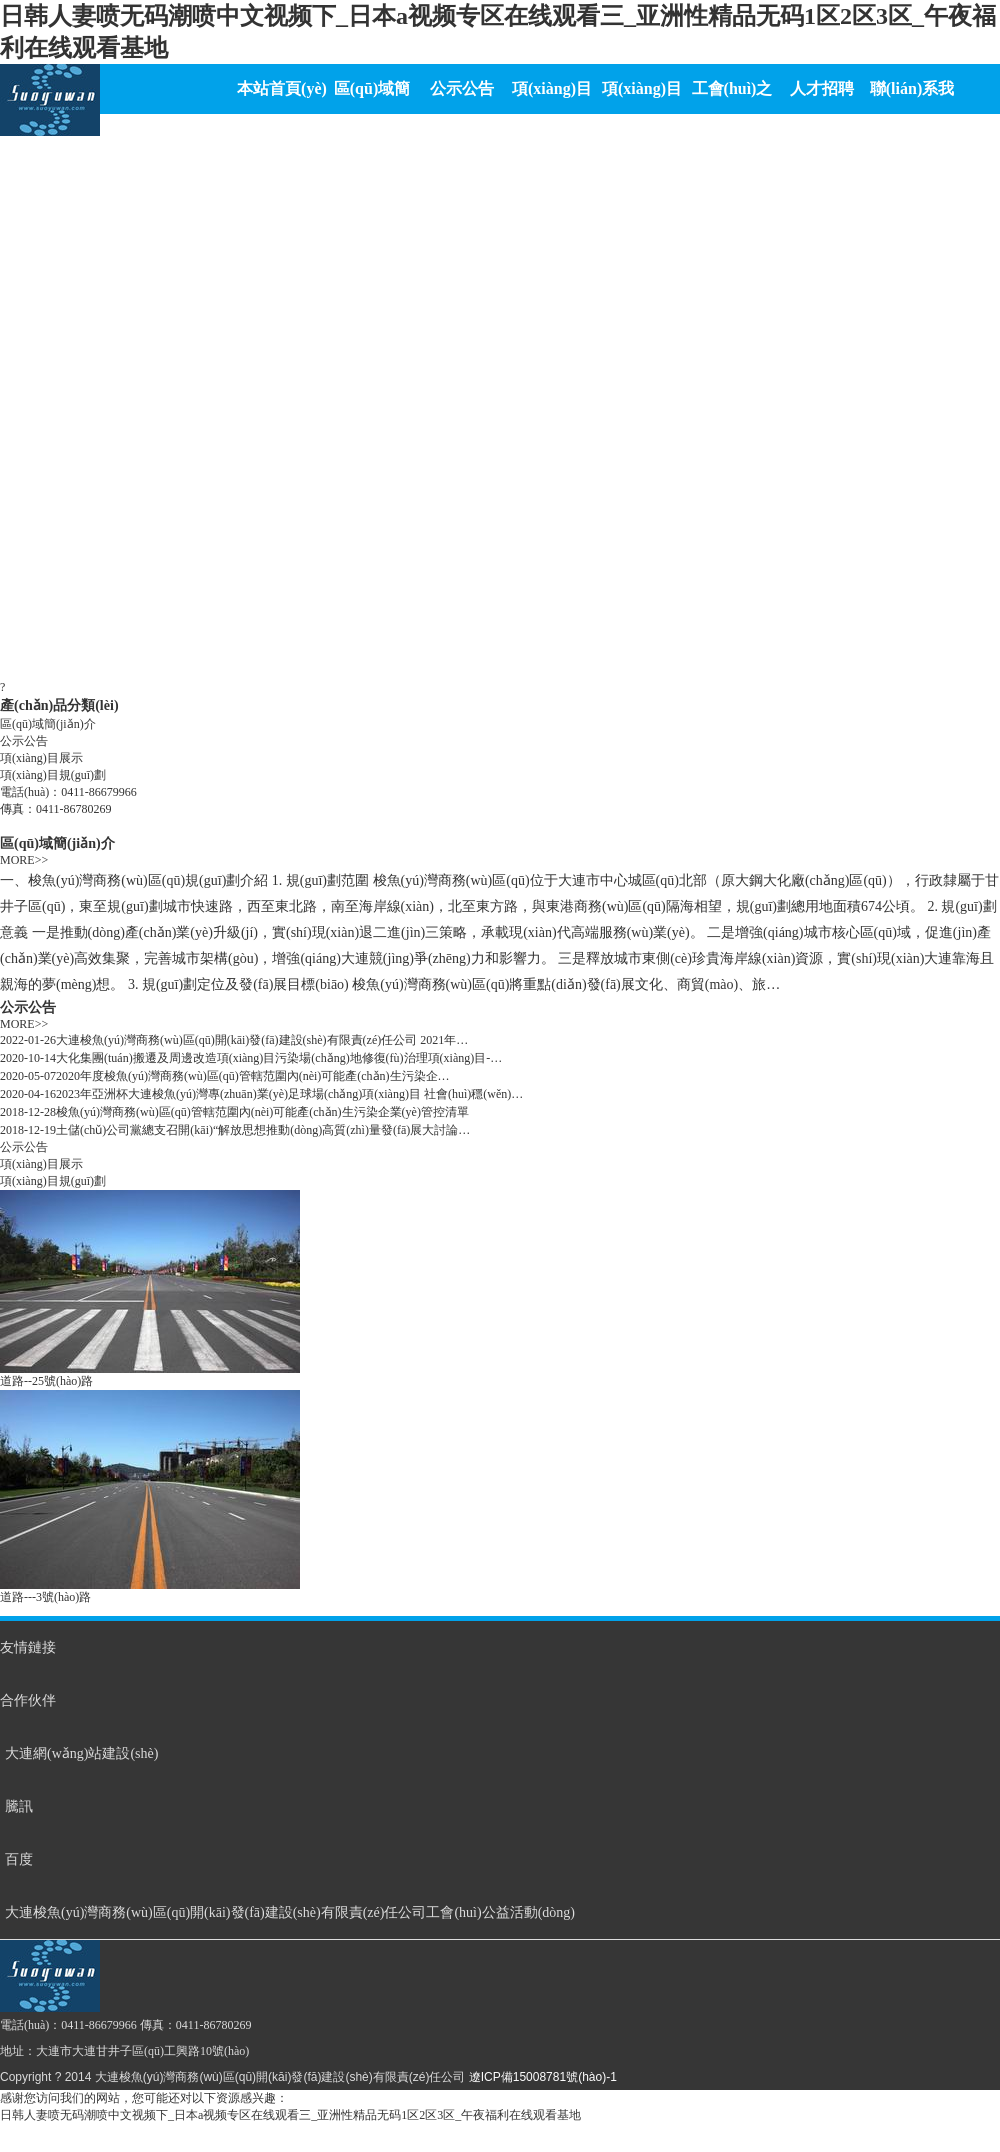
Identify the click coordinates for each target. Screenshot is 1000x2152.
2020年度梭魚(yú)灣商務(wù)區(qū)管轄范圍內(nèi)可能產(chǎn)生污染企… (253, 1076)
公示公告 (462, 88)
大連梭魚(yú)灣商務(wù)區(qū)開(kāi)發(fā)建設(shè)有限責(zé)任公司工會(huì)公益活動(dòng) (290, 1912)
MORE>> (24, 860)
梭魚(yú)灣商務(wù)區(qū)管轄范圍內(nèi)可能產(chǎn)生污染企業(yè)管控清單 (262, 1112)
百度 (19, 1859)
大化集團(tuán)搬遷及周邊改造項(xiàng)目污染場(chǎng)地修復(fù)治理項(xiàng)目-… (279, 1058)
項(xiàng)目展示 (41, 758)
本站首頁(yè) (282, 88)
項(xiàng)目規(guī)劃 (53, 775)
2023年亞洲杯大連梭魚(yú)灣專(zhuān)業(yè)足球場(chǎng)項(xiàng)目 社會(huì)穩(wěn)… (289, 1094)
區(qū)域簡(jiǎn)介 (48, 724)
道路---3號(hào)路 (45, 1597)
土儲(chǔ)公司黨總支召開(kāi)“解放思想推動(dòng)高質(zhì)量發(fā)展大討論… (263, 1130)
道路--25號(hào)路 (46, 1381)
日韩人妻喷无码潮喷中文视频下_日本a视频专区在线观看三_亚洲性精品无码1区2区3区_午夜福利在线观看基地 (290, 2115)
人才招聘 (822, 88)
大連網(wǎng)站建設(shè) (81, 1753)
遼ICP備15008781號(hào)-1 (543, 2077)
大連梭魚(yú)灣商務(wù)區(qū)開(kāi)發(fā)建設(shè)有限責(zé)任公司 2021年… (262, 1040)
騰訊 (19, 1806)
